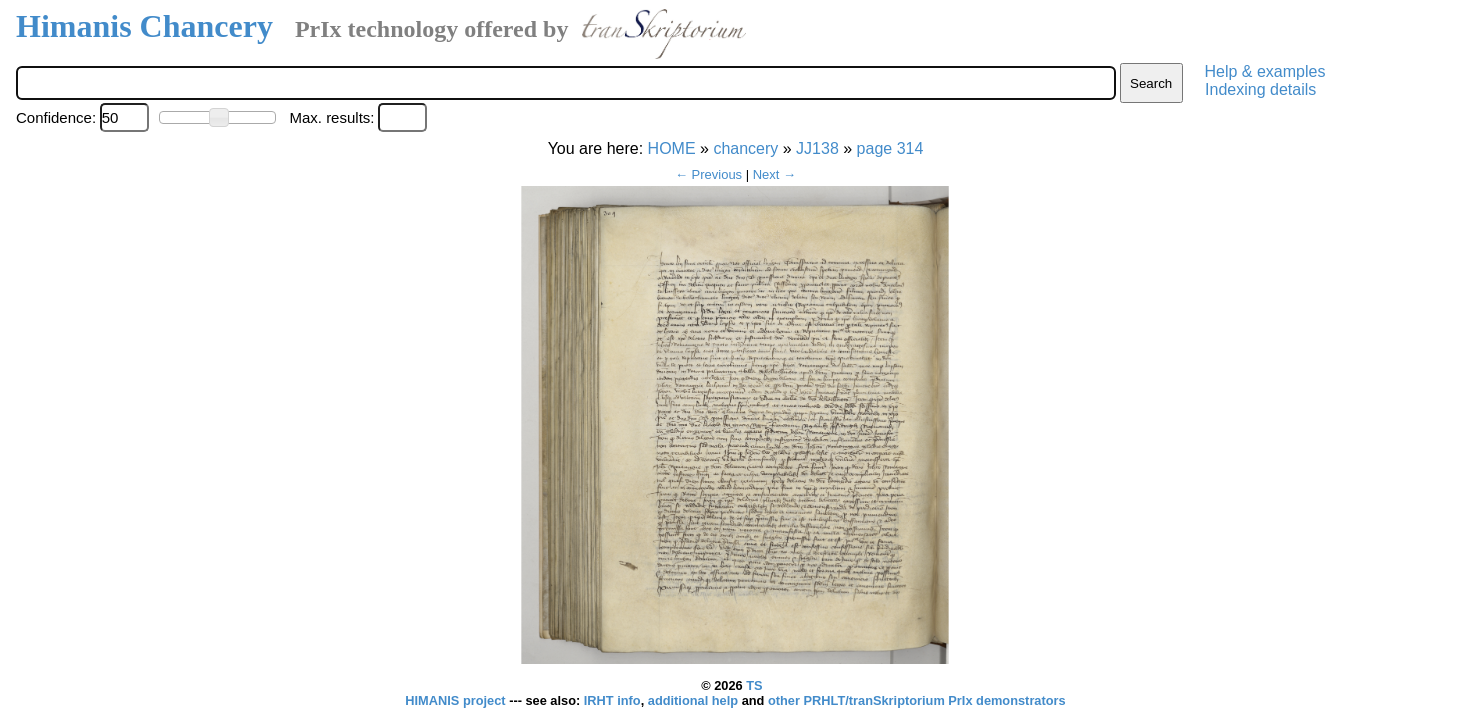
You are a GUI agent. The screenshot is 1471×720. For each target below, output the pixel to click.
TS (754, 685)
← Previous (708, 174)
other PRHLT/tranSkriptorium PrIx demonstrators (917, 700)
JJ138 (817, 148)
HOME (672, 148)
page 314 (890, 148)
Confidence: (56, 117)
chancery (745, 148)
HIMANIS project (457, 700)
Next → (774, 174)
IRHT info (612, 700)
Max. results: (331, 117)
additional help (695, 700)
